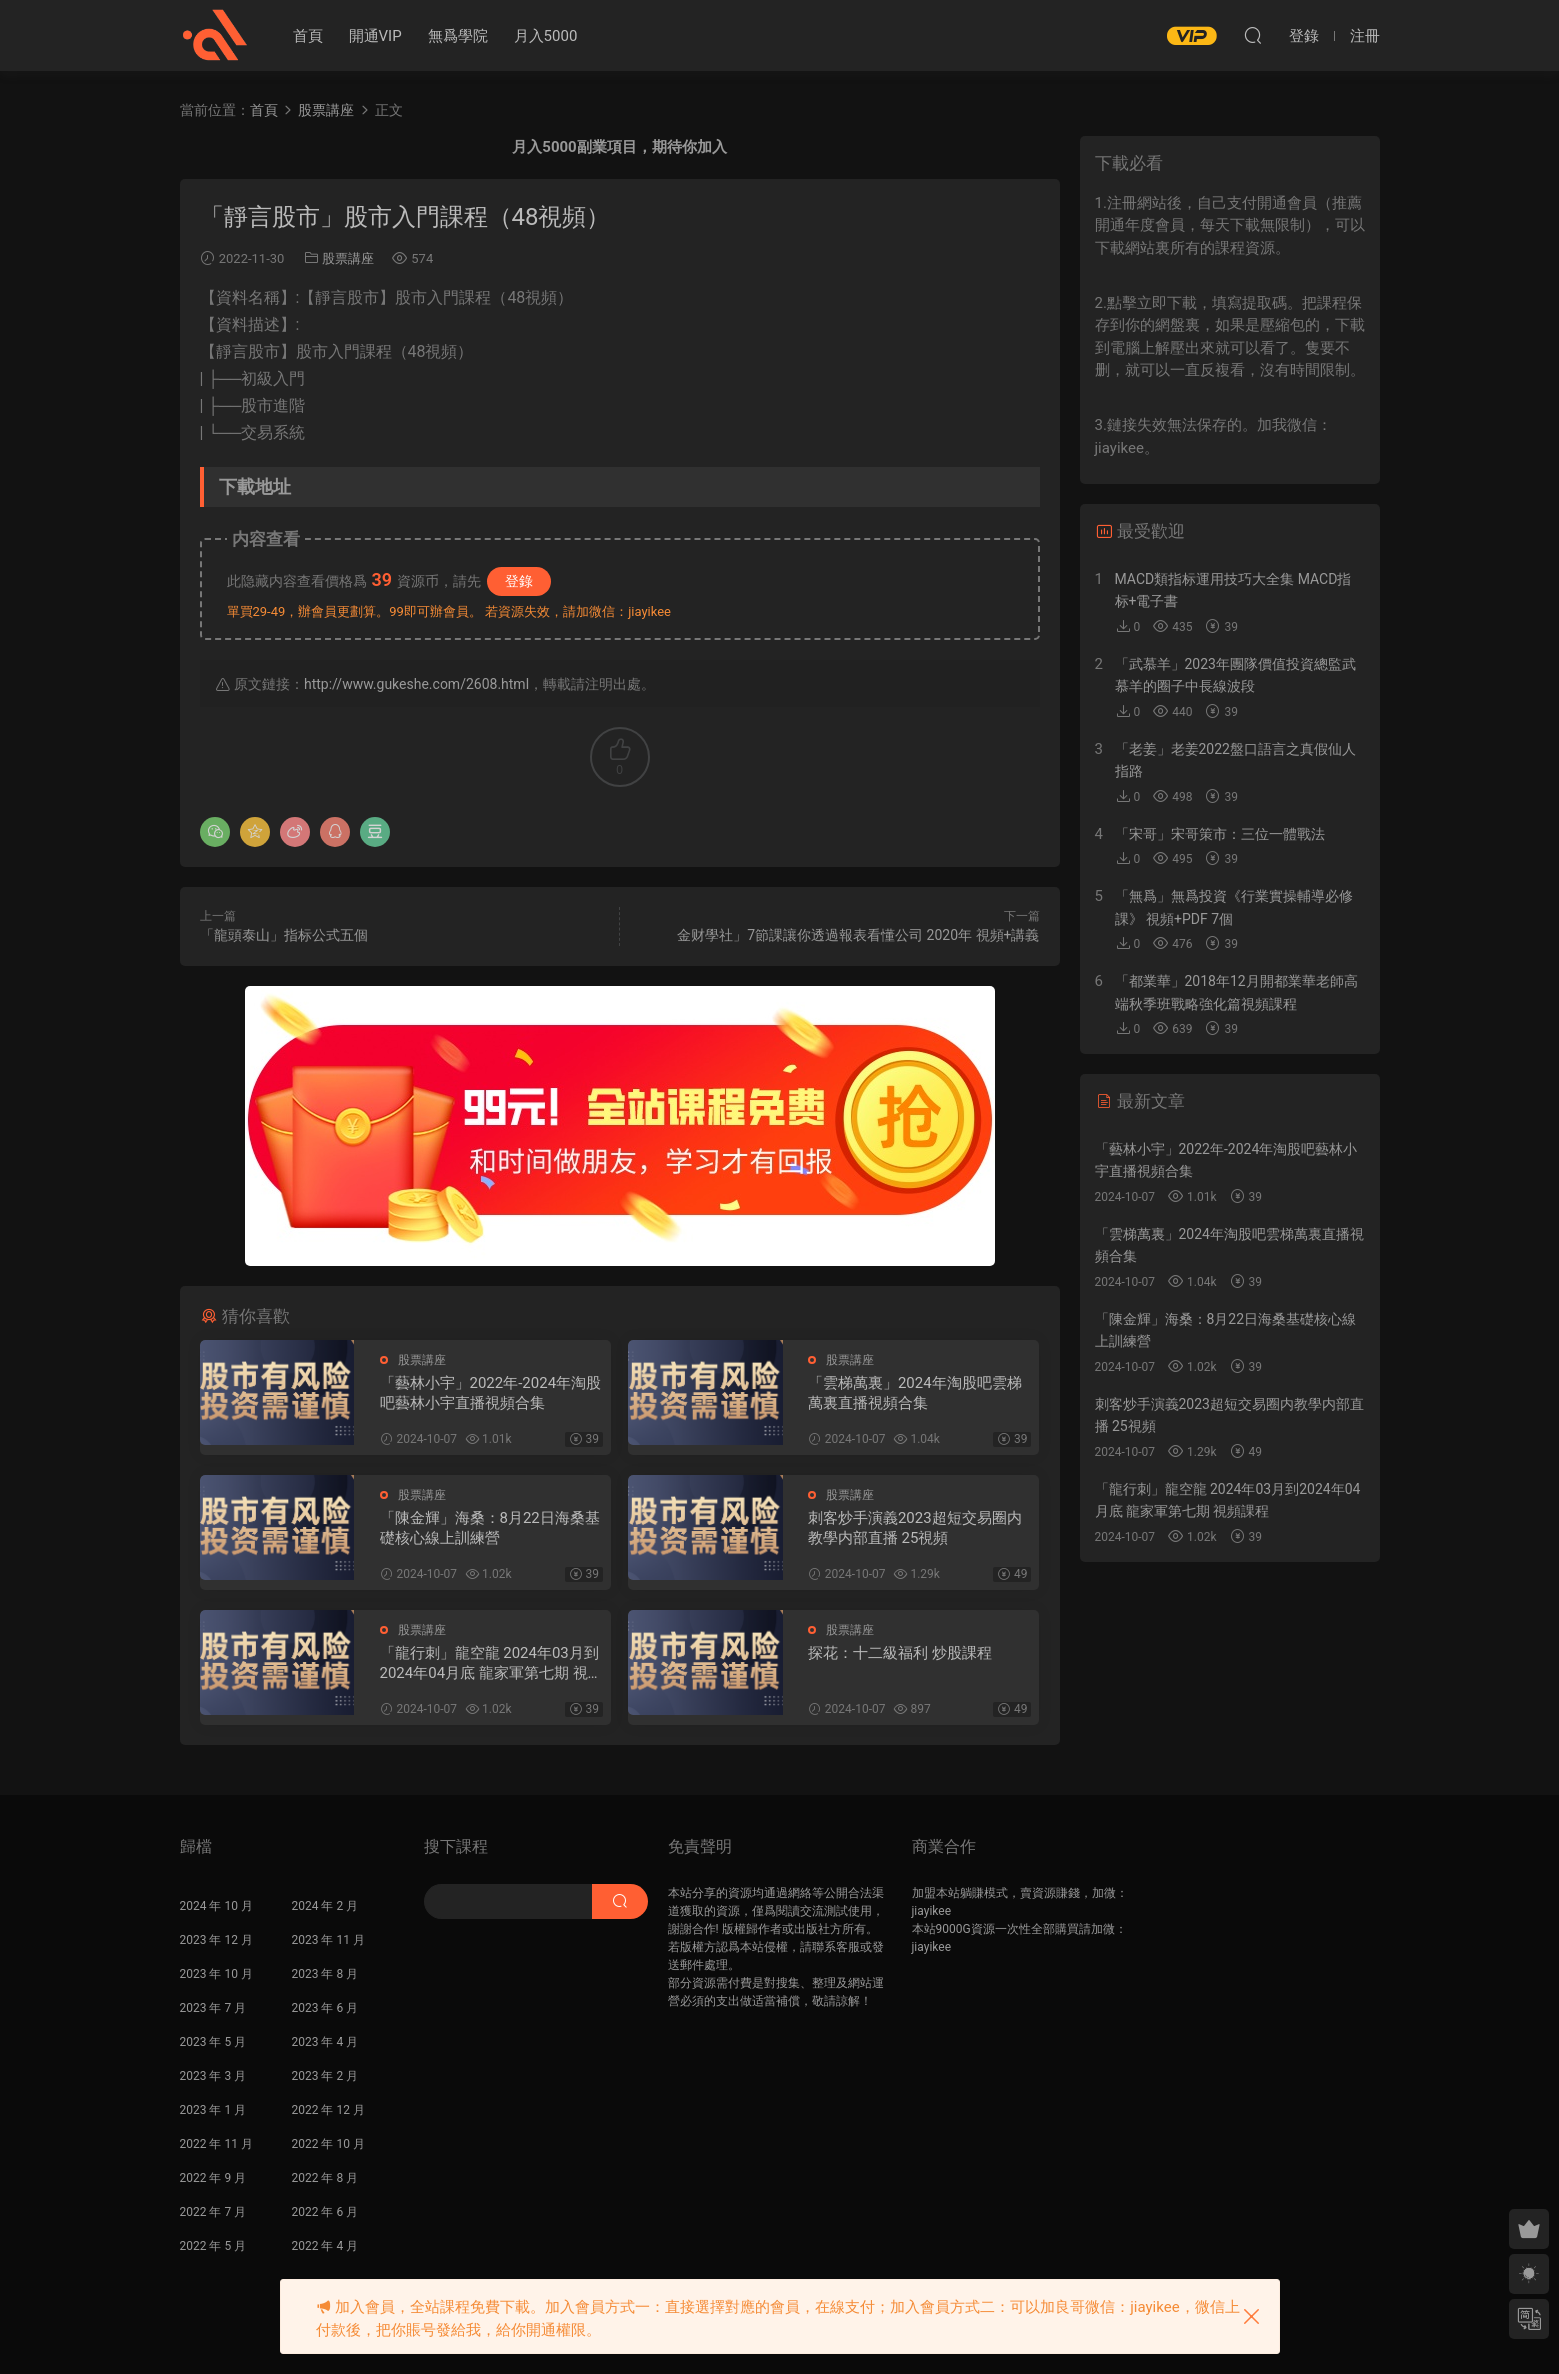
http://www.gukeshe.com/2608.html (416, 684)
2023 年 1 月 (213, 2110)
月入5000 (546, 36)
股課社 (215, 35)
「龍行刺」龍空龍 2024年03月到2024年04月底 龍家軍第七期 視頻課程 (491, 1663)
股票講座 (348, 258)
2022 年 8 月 (325, 2178)
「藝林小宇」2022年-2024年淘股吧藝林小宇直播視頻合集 (491, 1393)
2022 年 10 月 (328, 2144)
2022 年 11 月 (216, 2144)
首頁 (308, 36)
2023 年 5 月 (213, 2042)
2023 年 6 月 (325, 2008)
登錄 (519, 581)
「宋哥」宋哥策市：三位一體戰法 (1220, 834)
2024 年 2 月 (325, 1906)
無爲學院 (458, 36)
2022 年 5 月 (213, 2246)
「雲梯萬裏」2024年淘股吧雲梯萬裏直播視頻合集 (915, 1393)
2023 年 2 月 (325, 2076)
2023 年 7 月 (213, 2008)
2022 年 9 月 (213, 2178)
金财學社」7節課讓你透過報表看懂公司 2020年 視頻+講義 (858, 935)
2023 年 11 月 (328, 1940)
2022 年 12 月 (328, 2110)
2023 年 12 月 (216, 1940)
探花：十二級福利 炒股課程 (900, 1653)
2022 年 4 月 (325, 2246)
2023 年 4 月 (325, 2042)
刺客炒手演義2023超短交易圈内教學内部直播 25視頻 (915, 1528)
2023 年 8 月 (325, 1974)
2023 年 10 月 (216, 1974)
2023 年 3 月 (213, 2076)
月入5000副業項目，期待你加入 (619, 147)
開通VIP (375, 36)
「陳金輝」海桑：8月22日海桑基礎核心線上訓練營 (490, 1528)
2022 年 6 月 (325, 2212)
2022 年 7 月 (213, 2212)
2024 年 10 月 (216, 1906)
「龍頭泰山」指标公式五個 (284, 935)
